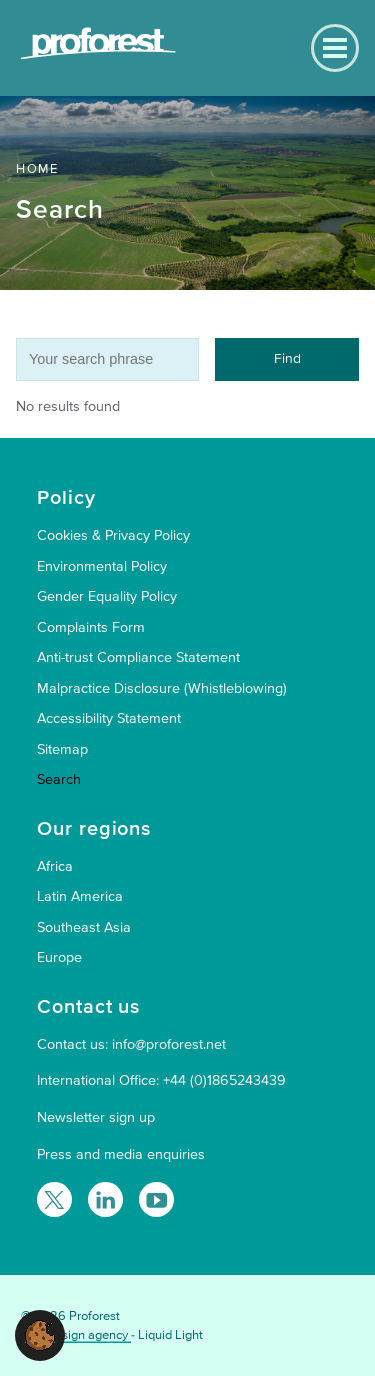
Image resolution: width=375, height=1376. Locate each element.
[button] (40, 1334)
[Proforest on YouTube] (156, 1199)
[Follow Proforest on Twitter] (54, 1199)
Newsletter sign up (96, 1117)
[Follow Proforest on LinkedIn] (105, 1199)
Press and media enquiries (121, 1154)
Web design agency (76, 1335)
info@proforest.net (169, 1044)
